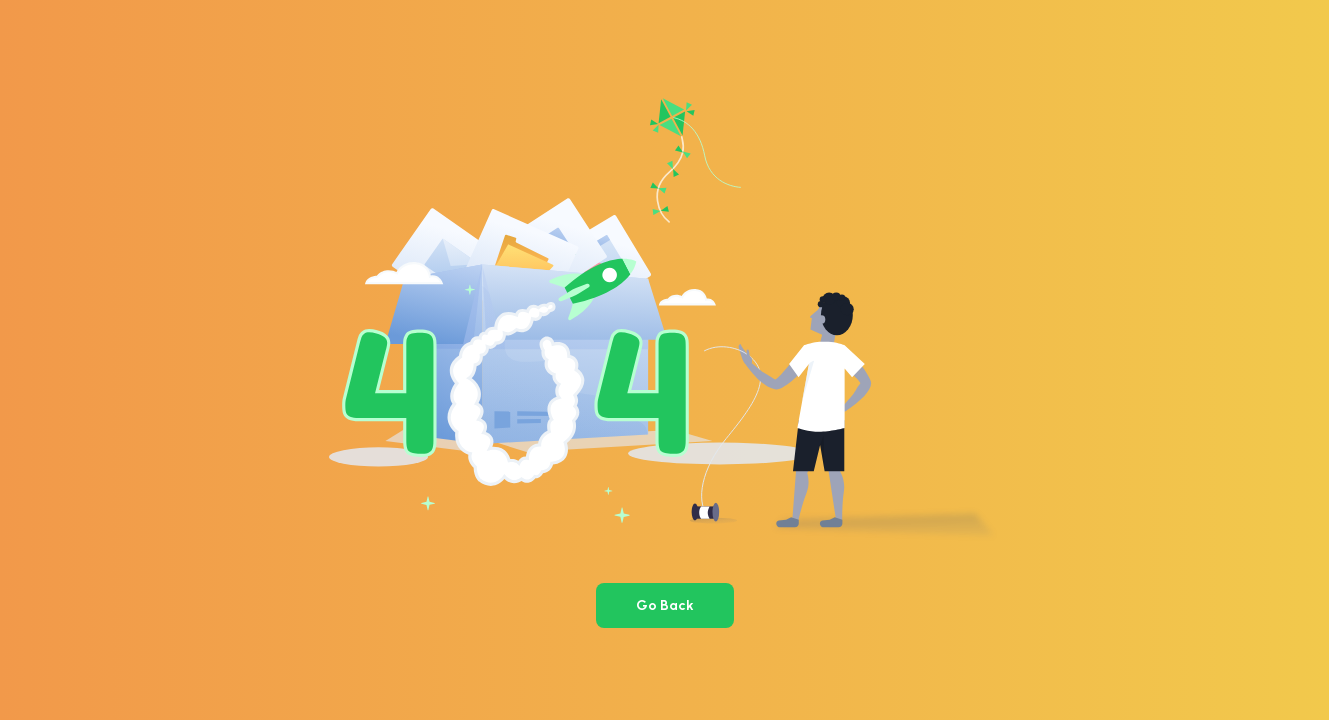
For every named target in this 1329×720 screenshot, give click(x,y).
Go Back (665, 605)
